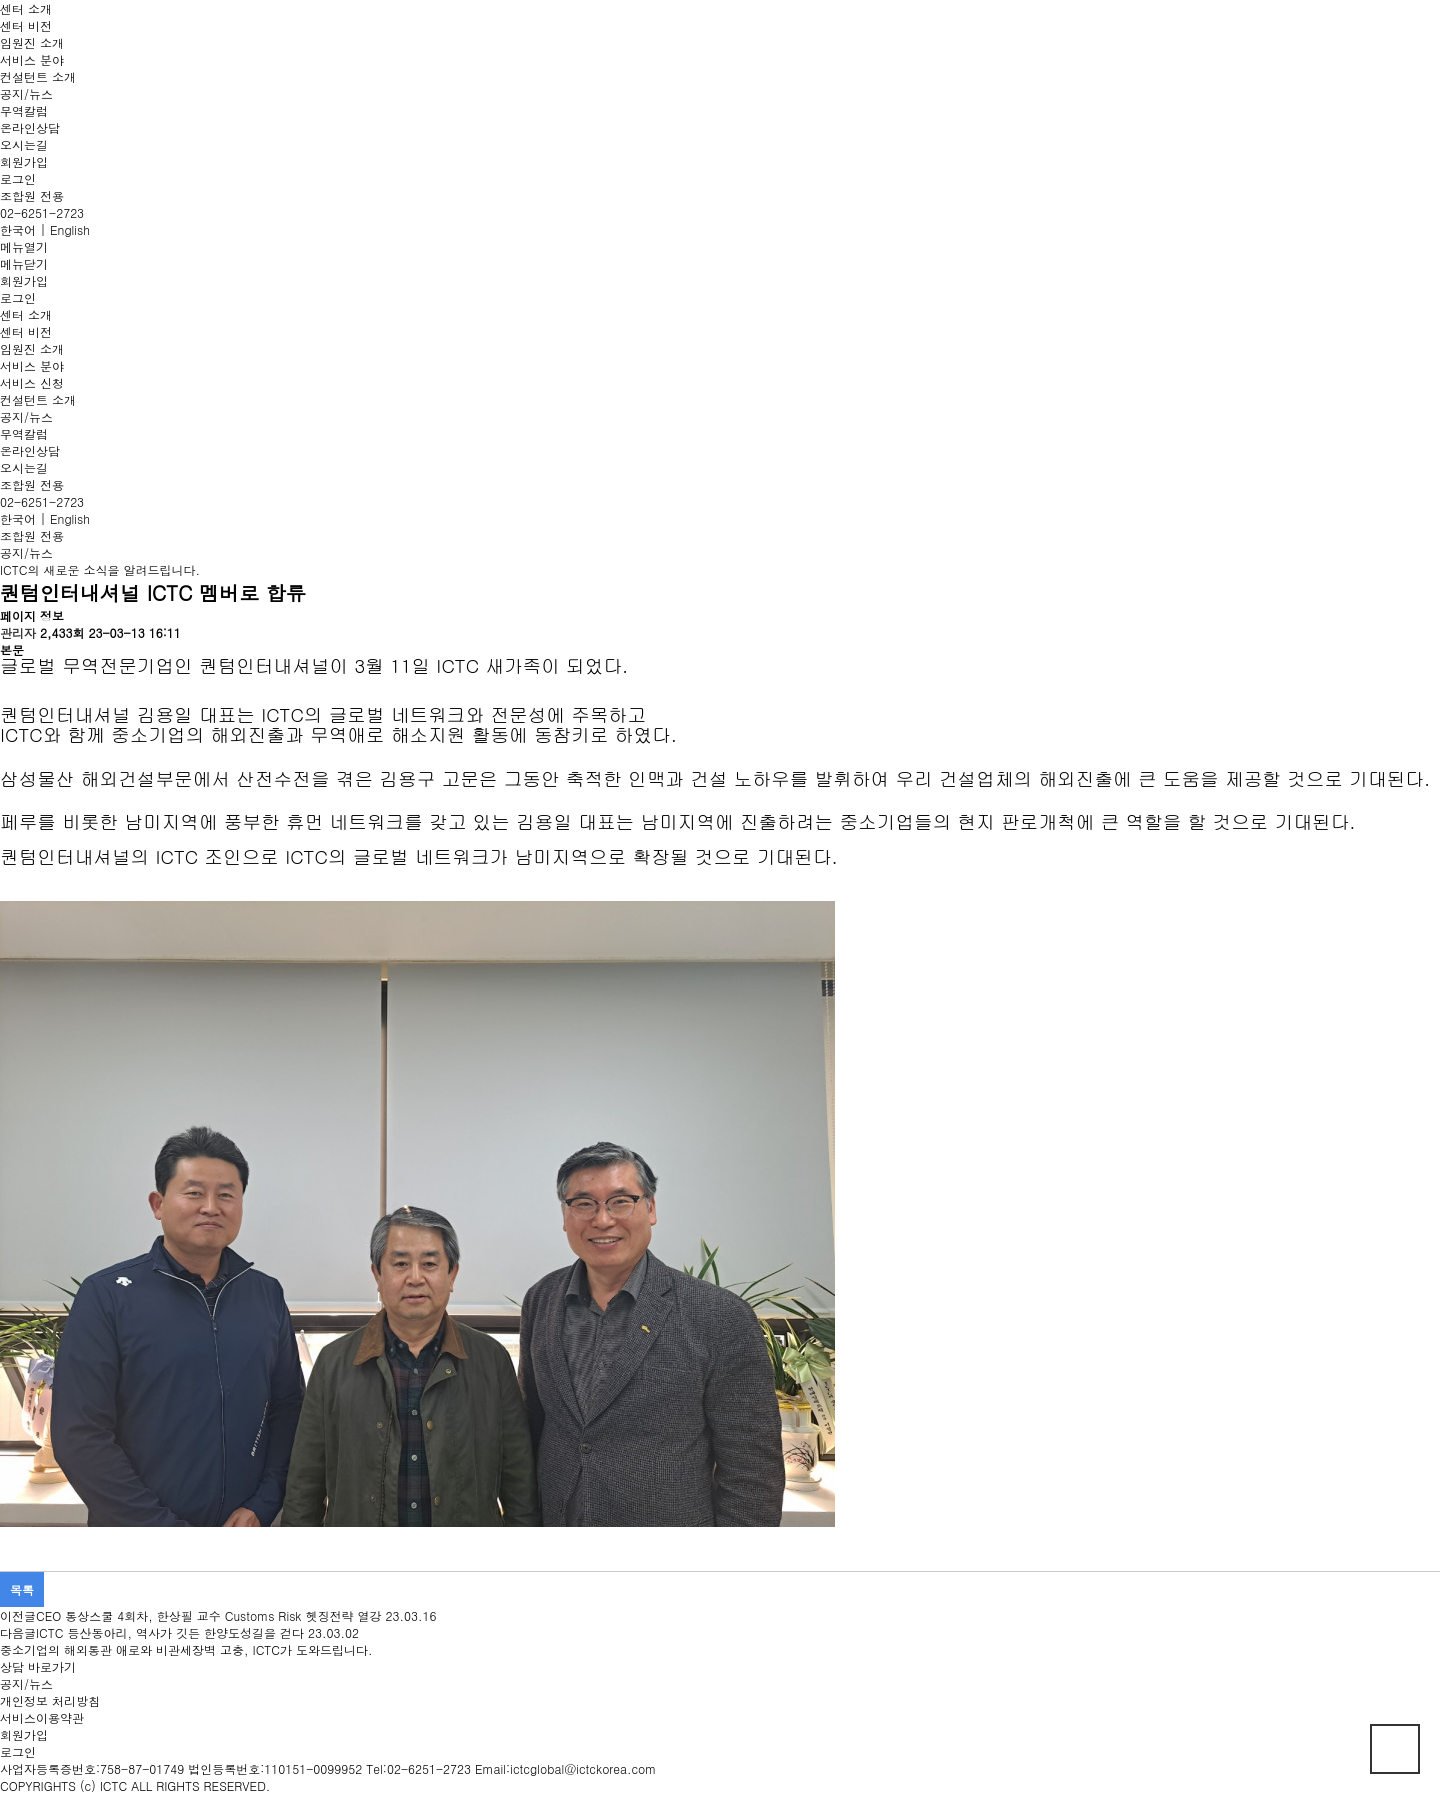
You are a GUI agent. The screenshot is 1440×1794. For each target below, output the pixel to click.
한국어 (18, 229)
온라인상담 (30, 127)
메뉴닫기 (24, 263)
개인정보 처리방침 (50, 1700)
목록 (22, 1589)
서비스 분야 (32, 59)
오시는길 (24, 144)
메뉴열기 (24, 246)
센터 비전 (26, 25)
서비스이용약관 (42, 1717)
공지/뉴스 (26, 93)
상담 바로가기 (38, 1666)
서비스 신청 (32, 382)
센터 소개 (26, 8)
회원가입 (24, 161)
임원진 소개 (32, 42)
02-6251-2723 (42, 212)
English (70, 229)
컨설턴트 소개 (38, 76)
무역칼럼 (24, 110)
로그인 (18, 178)
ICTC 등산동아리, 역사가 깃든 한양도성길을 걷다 (170, 1632)
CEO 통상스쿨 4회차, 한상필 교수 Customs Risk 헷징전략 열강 (208, 1615)
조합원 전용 (32, 195)
